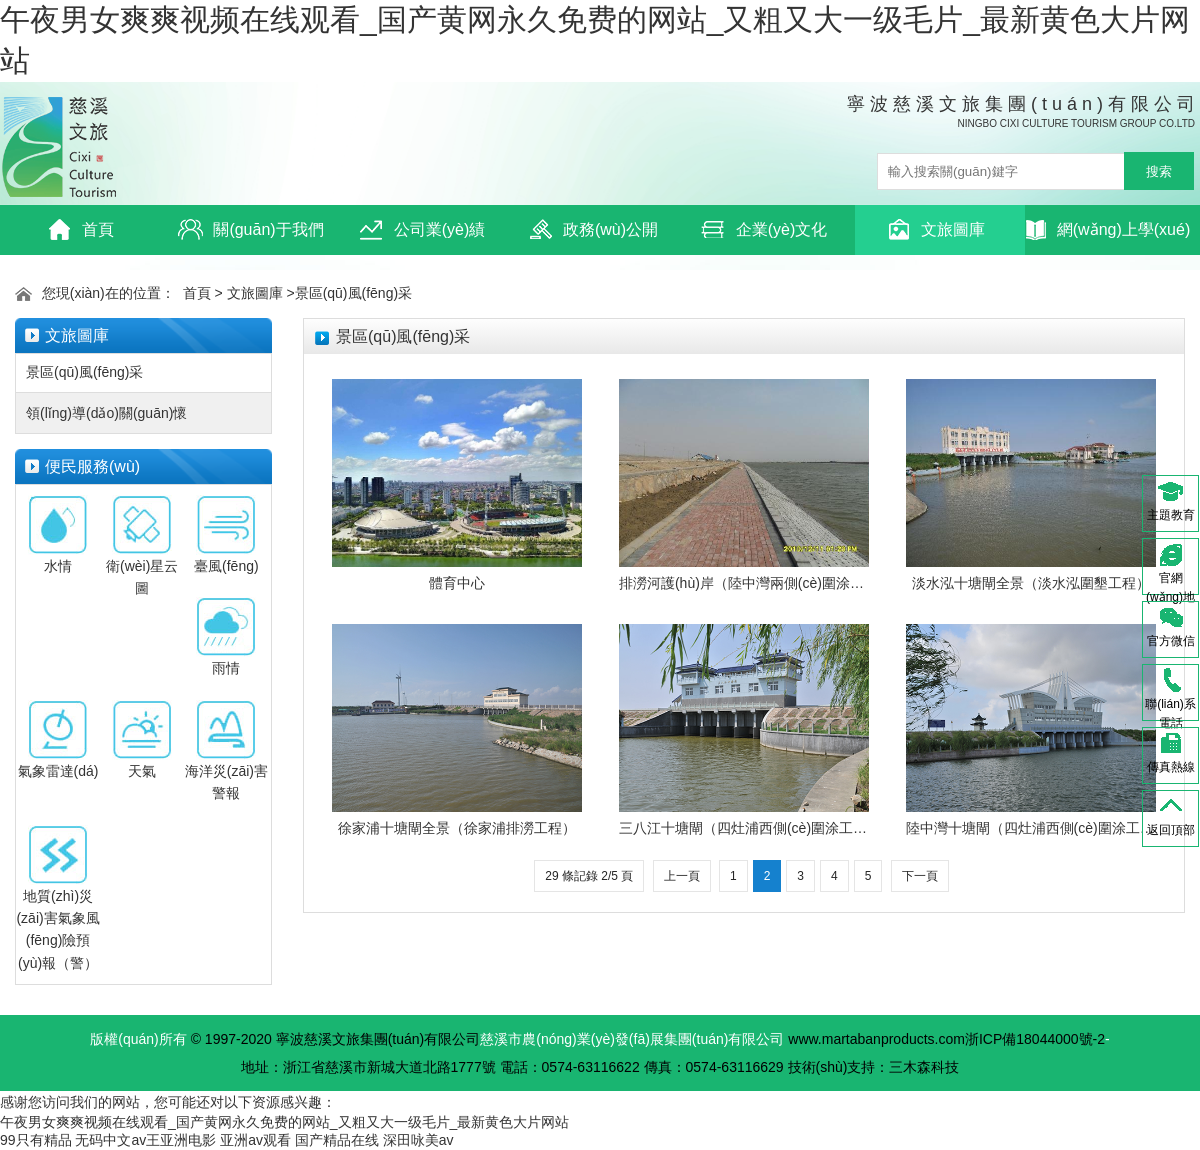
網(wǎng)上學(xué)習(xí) (1108, 236)
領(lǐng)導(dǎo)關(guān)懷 (106, 413)
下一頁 (920, 876)
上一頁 (682, 876)
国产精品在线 (337, 1140)
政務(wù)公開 (593, 229)
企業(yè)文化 (764, 229)
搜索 (1159, 171)
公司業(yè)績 (422, 229)
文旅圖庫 (935, 229)
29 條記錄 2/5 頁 (589, 876)
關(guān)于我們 (250, 229)
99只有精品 (36, 1140)
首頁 (80, 229)
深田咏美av (418, 1140)
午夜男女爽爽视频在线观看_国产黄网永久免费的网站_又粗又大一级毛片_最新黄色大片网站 (284, 1122)
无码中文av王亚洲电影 (145, 1140)
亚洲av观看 (255, 1140)
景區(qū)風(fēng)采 (353, 293)
